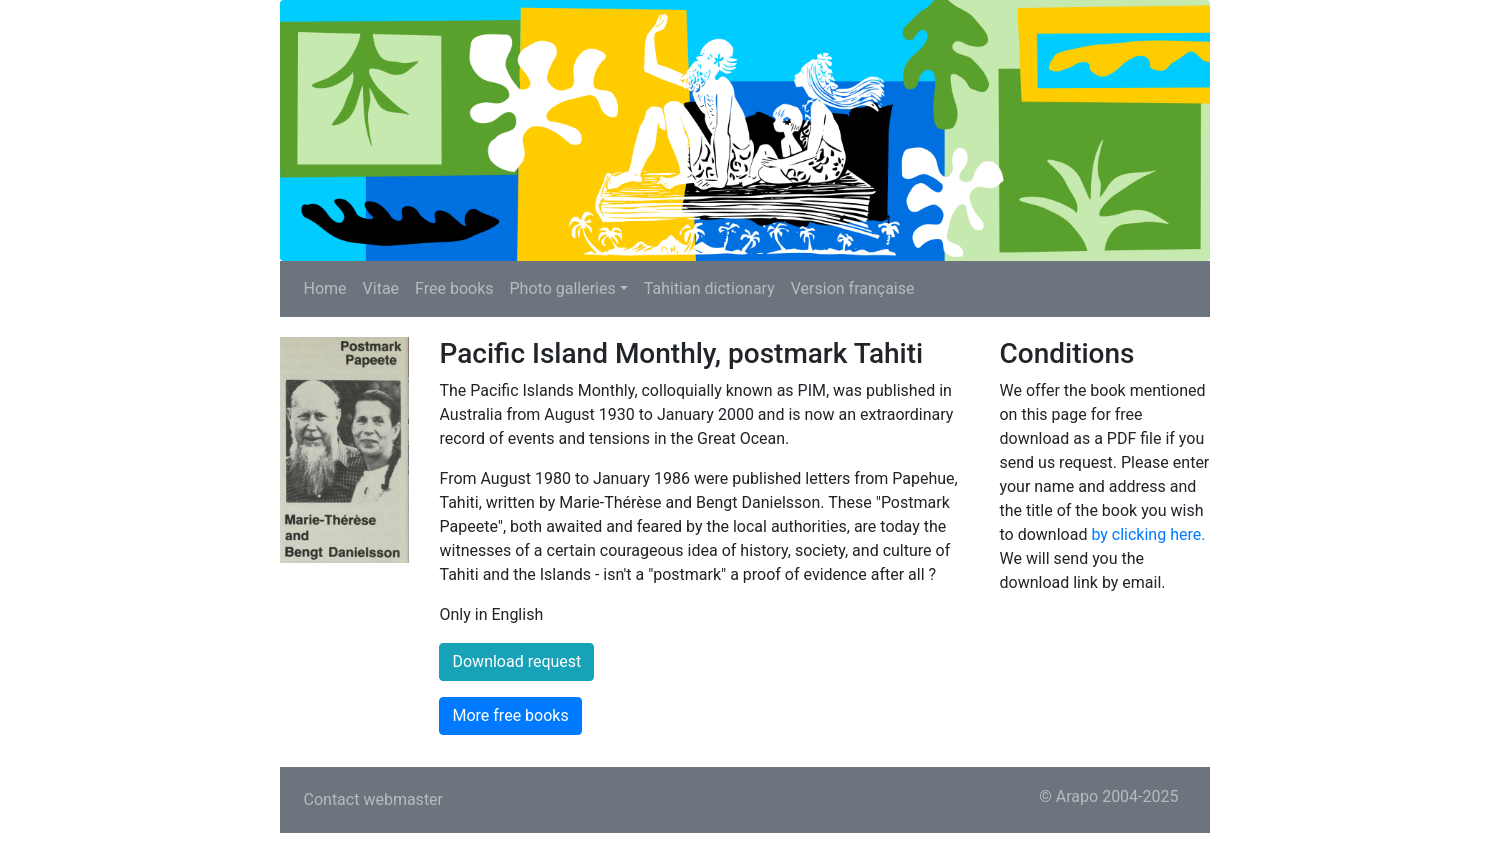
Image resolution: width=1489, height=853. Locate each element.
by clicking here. (1148, 534)
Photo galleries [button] (563, 288)
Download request (516, 661)
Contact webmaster (374, 799)
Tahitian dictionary (709, 288)
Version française (853, 288)
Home (325, 288)
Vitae (381, 288)
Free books (454, 288)
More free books (510, 715)
